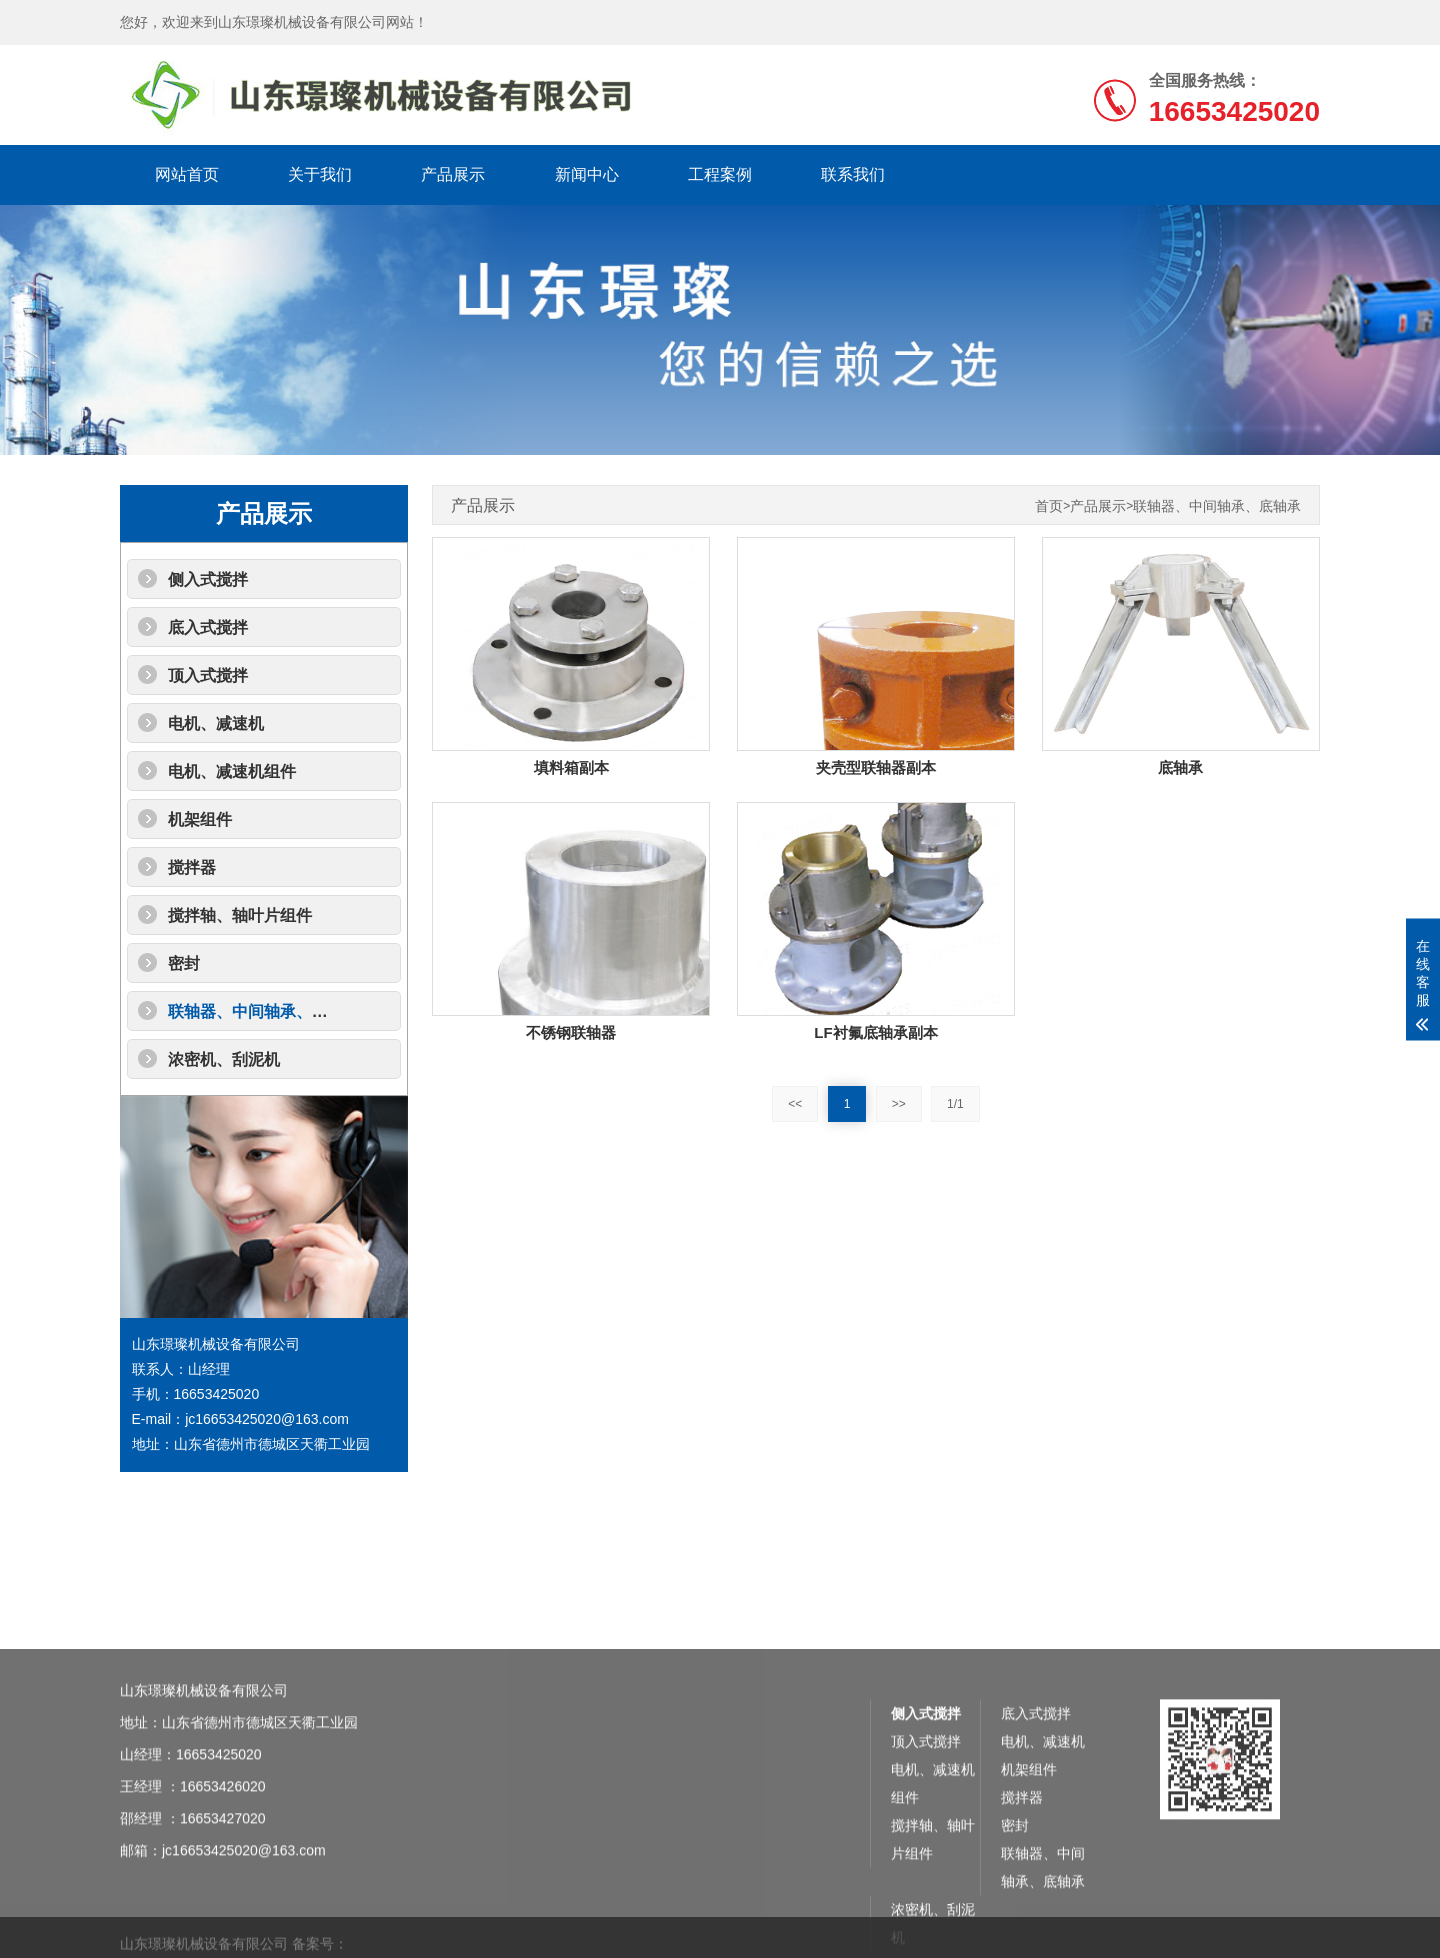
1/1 (955, 1104)
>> (899, 1104)
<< (795, 1104)
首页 (1049, 506)
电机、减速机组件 (232, 771)
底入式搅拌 (208, 627)
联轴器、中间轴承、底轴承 (264, 1011)
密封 (184, 963)
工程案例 (720, 174)
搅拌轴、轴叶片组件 (240, 915)
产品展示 (453, 174)
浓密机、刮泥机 (224, 1059)
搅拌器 (192, 867)
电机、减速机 (216, 723)
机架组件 (200, 819)
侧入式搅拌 (208, 579)
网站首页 (187, 174)
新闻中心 (587, 174)
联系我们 (853, 174)
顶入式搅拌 (208, 675)
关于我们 (320, 174)
